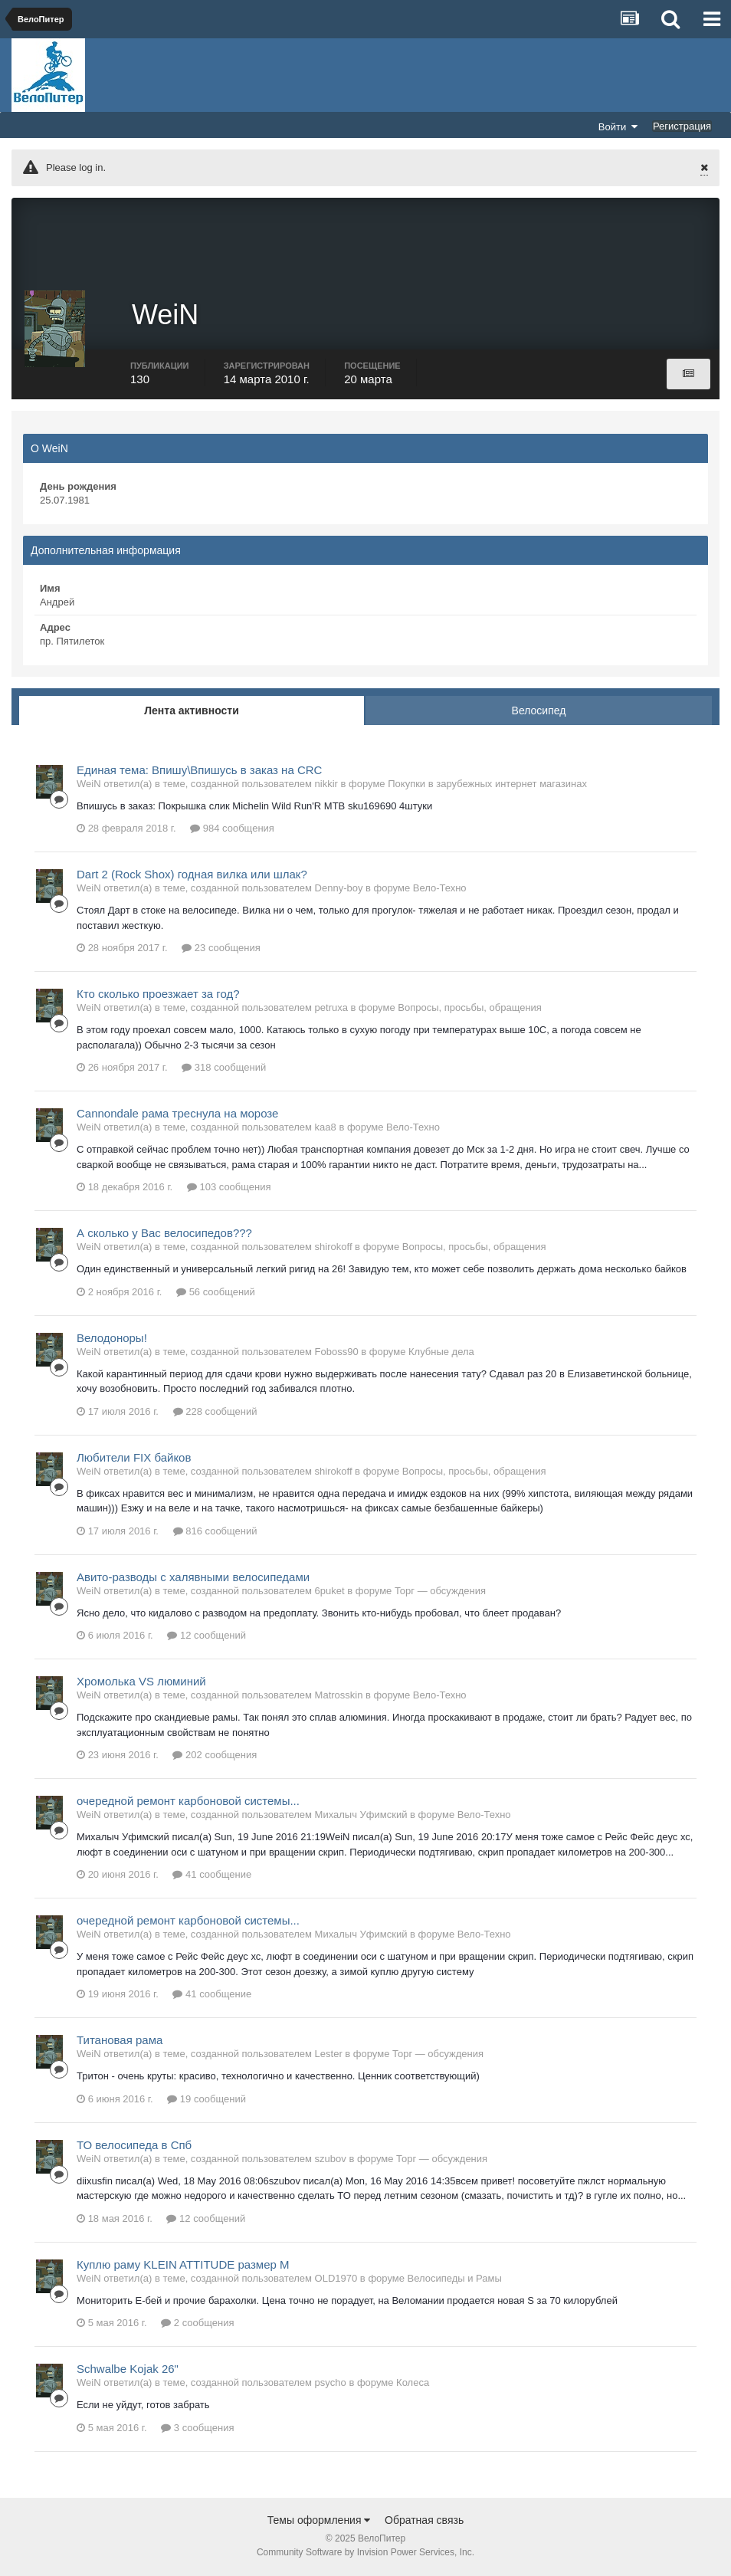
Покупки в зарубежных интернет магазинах (487, 785)
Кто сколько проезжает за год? (158, 996)
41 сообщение (211, 1876)
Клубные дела (441, 1353)
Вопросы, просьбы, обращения (470, 1010)
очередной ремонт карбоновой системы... (188, 1803)
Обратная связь (424, 2521)
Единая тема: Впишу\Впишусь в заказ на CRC (199, 771)
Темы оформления (319, 2521)
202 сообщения (214, 1757)
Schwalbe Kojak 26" (128, 2370)
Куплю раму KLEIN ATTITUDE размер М (183, 2265)
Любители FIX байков (134, 1458)
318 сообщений (224, 1069)
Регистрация (682, 126)
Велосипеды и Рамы (455, 2280)
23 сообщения (221, 950)
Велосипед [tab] (539, 712)
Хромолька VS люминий (141, 1683)
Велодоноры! (112, 1339)
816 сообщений (215, 1532)
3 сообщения (197, 2429)
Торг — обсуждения (440, 1592)
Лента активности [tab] (191, 712)
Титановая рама (119, 2042)
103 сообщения (229, 1189)
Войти (618, 126)
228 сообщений (215, 1413)
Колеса (412, 2385)
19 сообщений (206, 2100)
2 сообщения (197, 2325)
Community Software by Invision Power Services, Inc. (365, 2553)
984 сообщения (232, 830)
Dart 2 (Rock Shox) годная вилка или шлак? (192, 876)
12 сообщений (206, 1637)
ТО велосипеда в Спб (134, 2146)
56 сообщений (215, 1293)
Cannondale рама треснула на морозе (177, 1115)
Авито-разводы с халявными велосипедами (193, 1578)
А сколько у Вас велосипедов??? (164, 1235)
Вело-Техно (440, 890)
